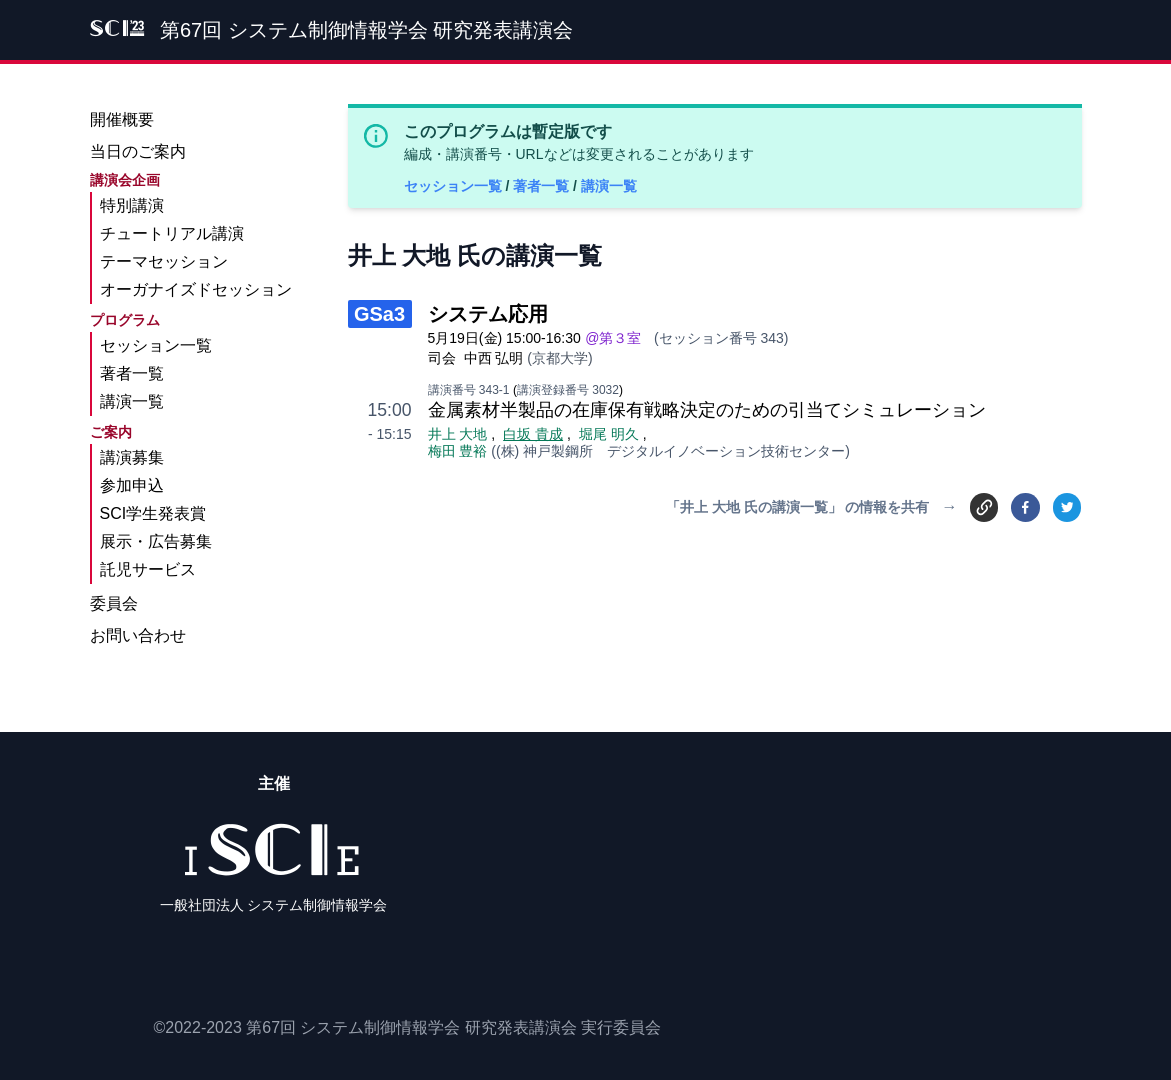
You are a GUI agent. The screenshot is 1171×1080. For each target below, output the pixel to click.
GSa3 (379, 314)
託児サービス (148, 569)
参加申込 (132, 485)
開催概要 (122, 119)
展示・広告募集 (156, 541)
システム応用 (488, 314)
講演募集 (132, 457)
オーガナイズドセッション (196, 289)
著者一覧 (543, 186)
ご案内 (111, 432)
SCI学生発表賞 (153, 513)
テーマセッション (164, 261)
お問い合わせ (138, 635)
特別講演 (132, 205)
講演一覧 (609, 186)
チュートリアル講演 (172, 233)
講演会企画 (125, 180)
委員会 (114, 603)
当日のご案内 (138, 151)
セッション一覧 (455, 186)
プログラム (125, 320)
